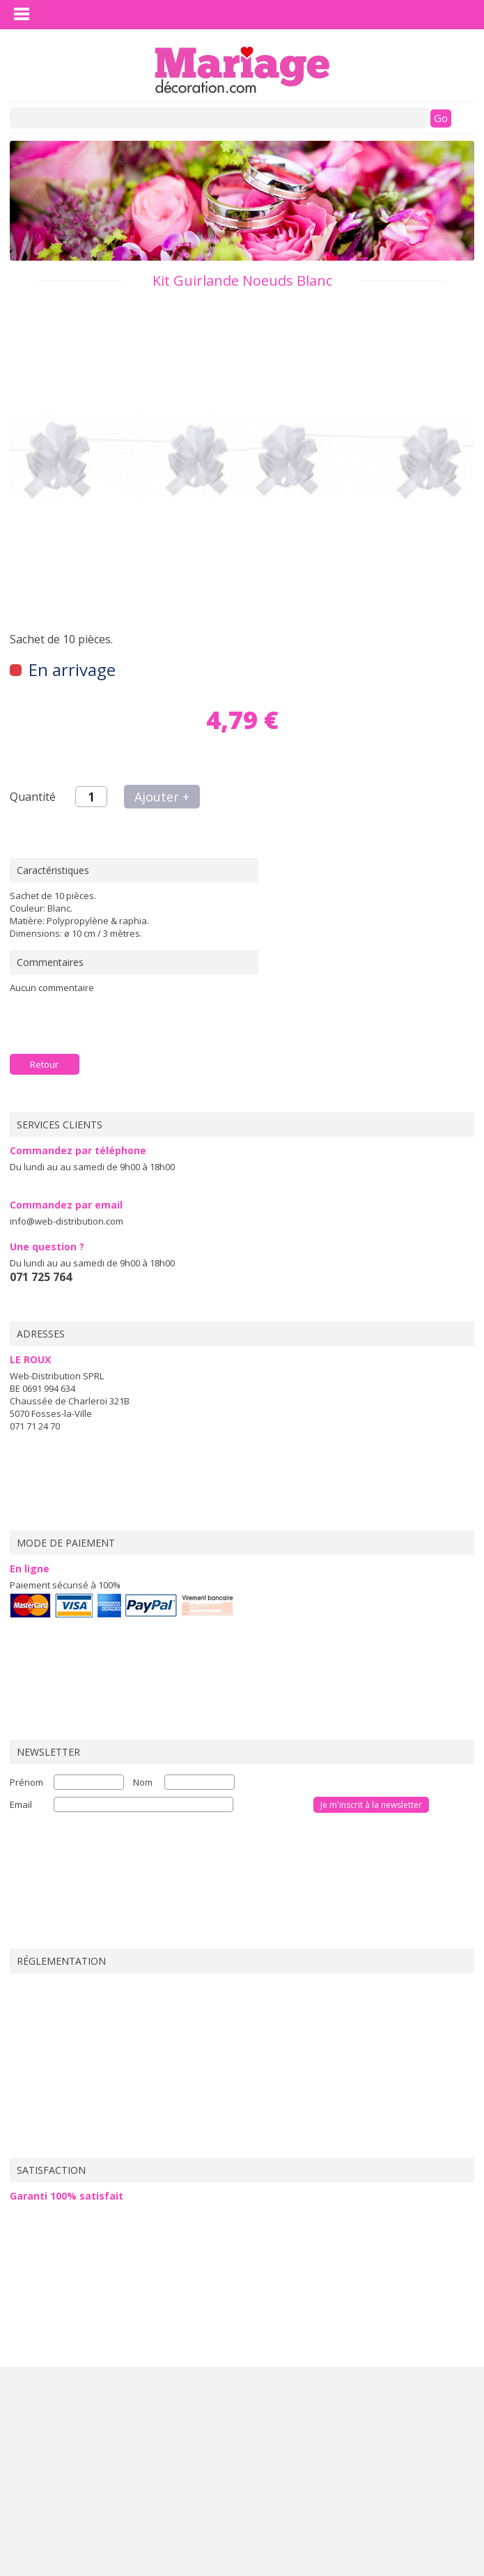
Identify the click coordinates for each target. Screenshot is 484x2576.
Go (441, 118)
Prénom (26, 1782)
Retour (44, 1064)
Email (21, 1804)
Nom (143, 1782)
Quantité (33, 796)
